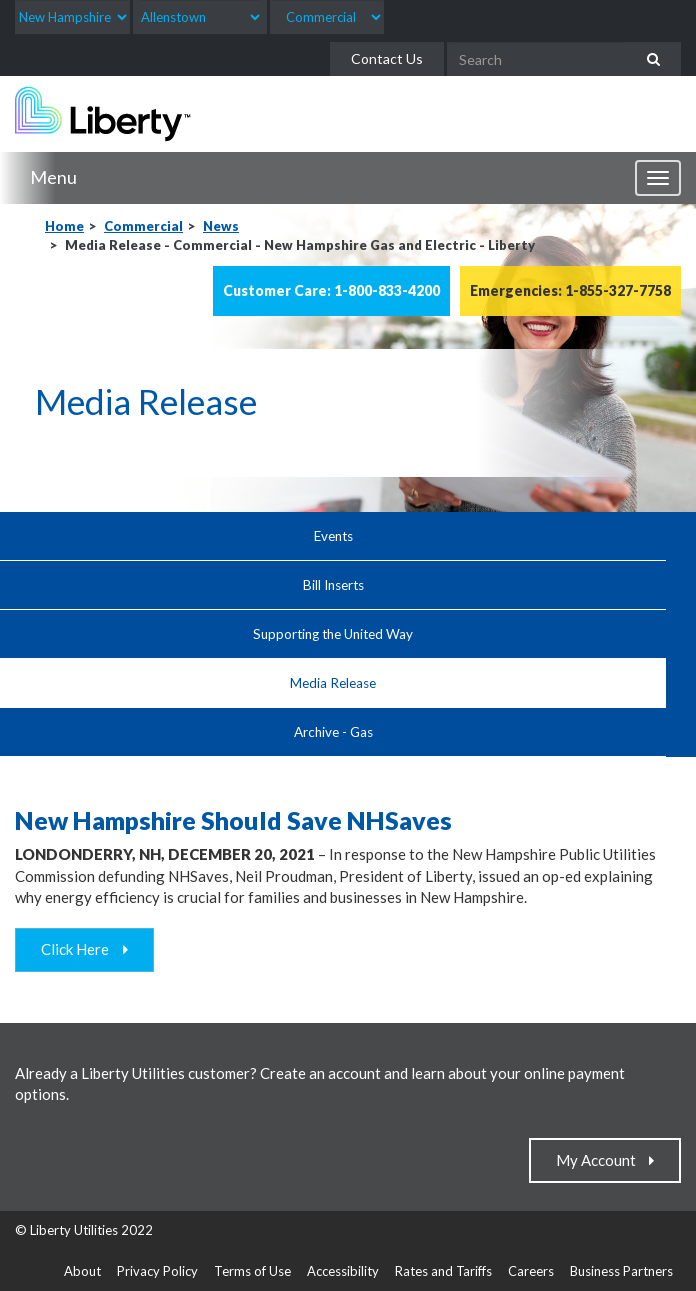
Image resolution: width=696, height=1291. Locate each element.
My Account (600, 1160)
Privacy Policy (157, 1271)
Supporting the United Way (333, 634)
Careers (531, 1271)
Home (64, 226)
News (221, 226)
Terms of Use (252, 1271)
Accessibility (343, 1271)
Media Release (333, 683)
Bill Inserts (333, 585)
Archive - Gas (333, 732)
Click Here (79, 949)
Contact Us (387, 58)
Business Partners (621, 1271)
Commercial (143, 226)
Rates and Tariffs (443, 1271)
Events (333, 536)
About (82, 1271)
